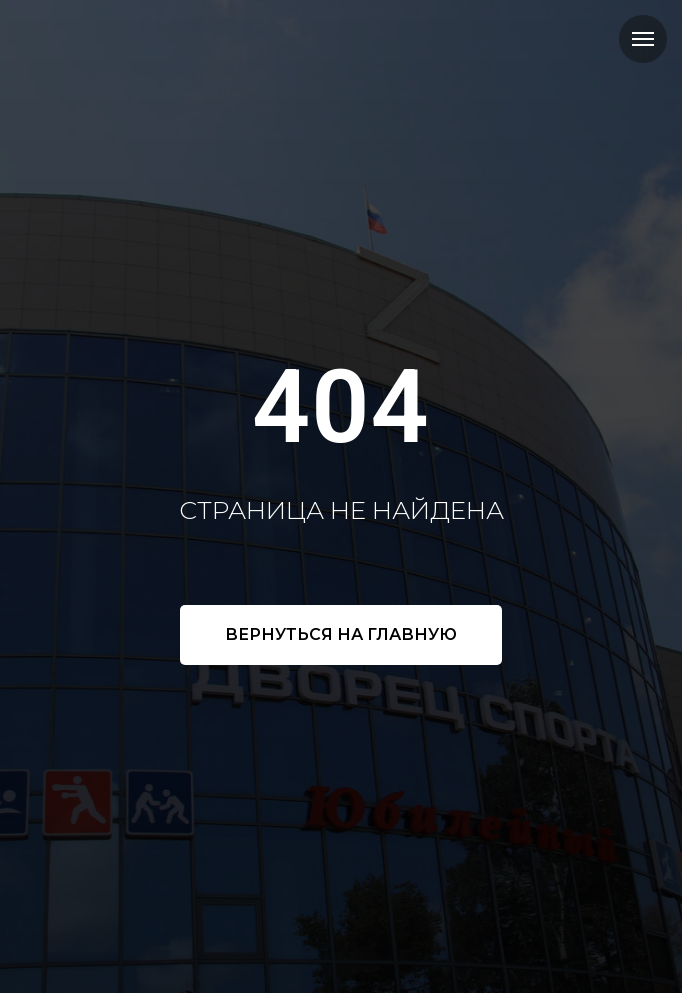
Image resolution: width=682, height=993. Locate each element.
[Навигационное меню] (643, 39)
